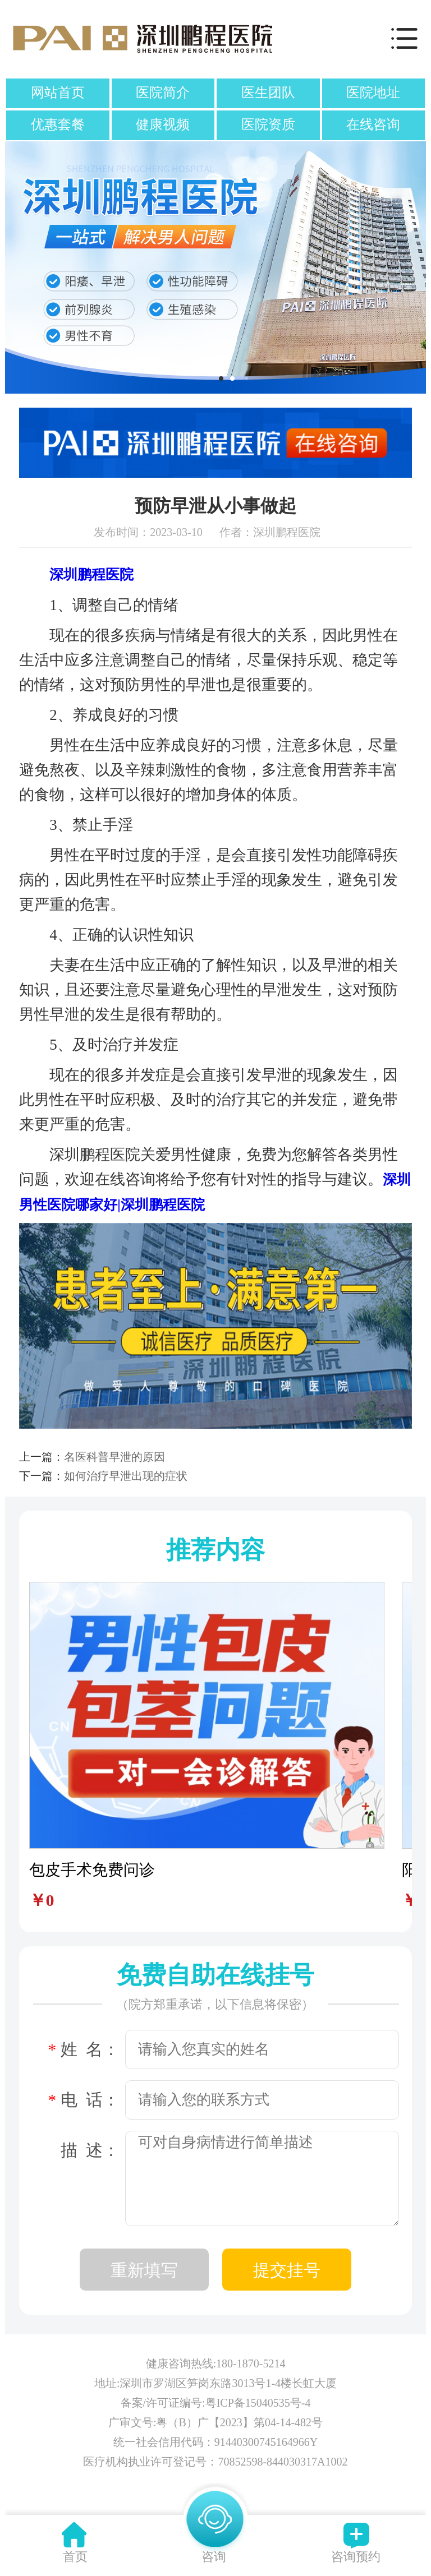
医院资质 (268, 124)
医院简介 (163, 92)
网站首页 (58, 92)
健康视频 (163, 124)
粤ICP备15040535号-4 (258, 2403)
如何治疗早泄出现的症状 (125, 1476)
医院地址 (373, 92)
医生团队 (268, 92)
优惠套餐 (58, 124)
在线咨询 (373, 124)
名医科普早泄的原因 (114, 1457)
